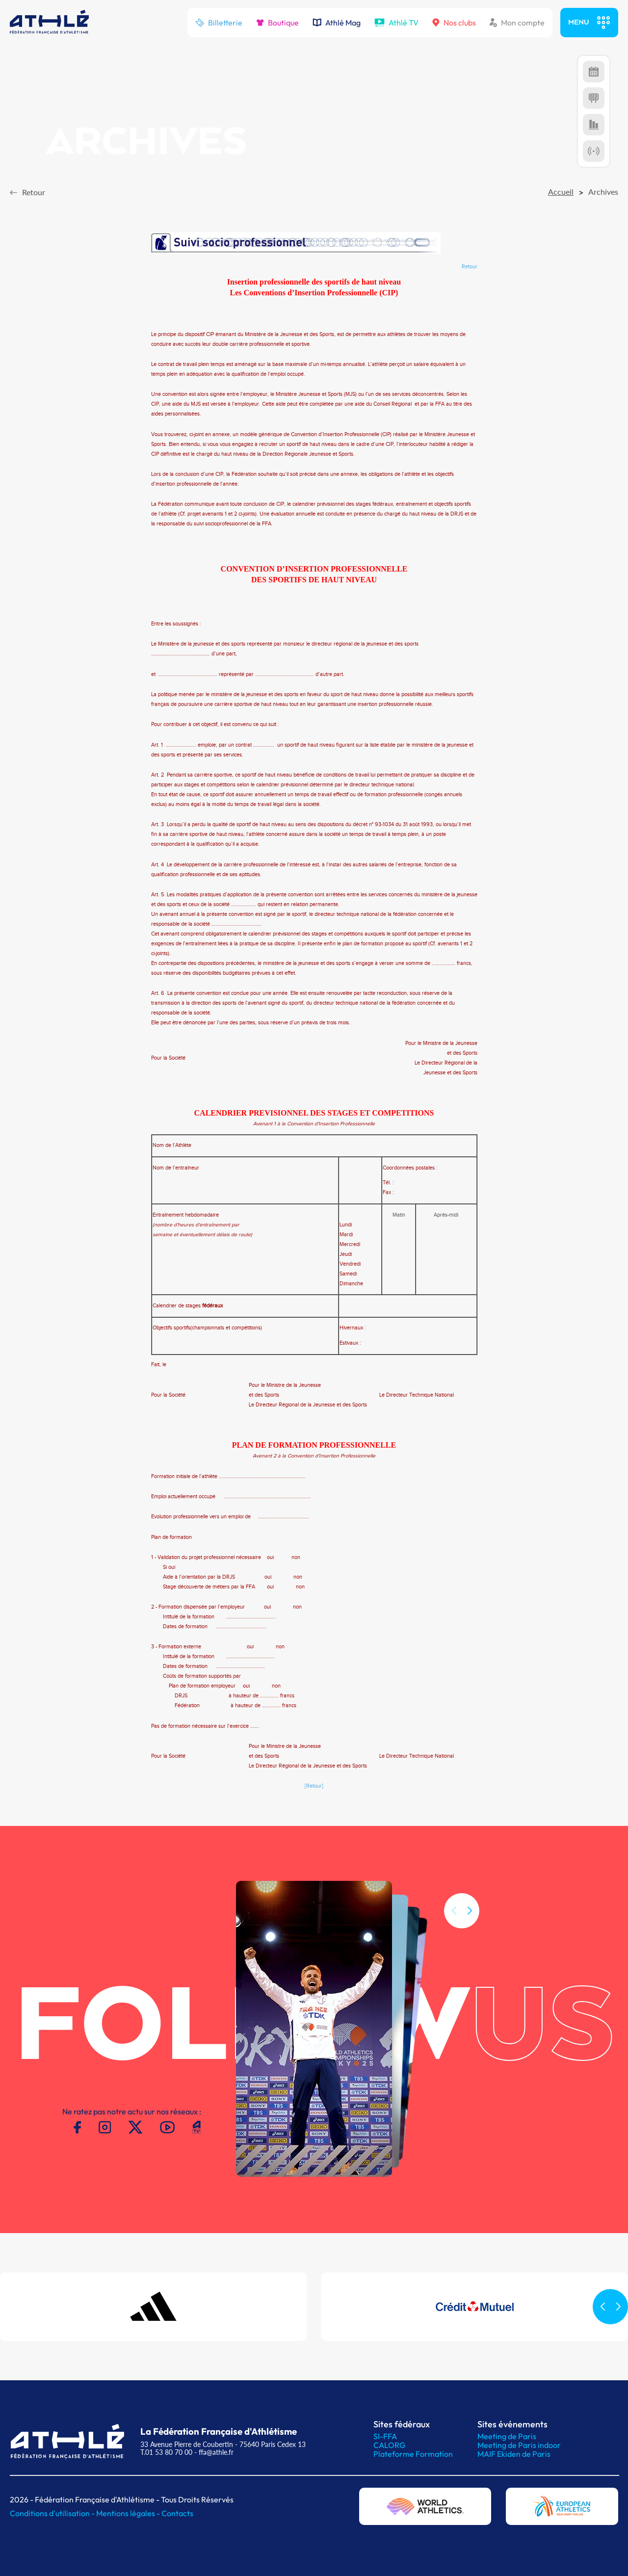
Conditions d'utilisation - (53, 2513)
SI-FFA (385, 2436)
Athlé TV (396, 22)
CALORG (389, 2445)
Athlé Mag (337, 22)
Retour (469, 267)
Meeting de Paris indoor (519, 2445)
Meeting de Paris (506, 2436)
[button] (469, 1931)
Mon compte (517, 22)
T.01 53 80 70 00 (166, 2452)
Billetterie (218, 22)
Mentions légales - (128, 2513)
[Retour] (314, 1786)
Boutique (277, 22)
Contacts (177, 2513)
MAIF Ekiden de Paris (513, 2454)
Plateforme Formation (413, 2454)
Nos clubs (454, 22)
